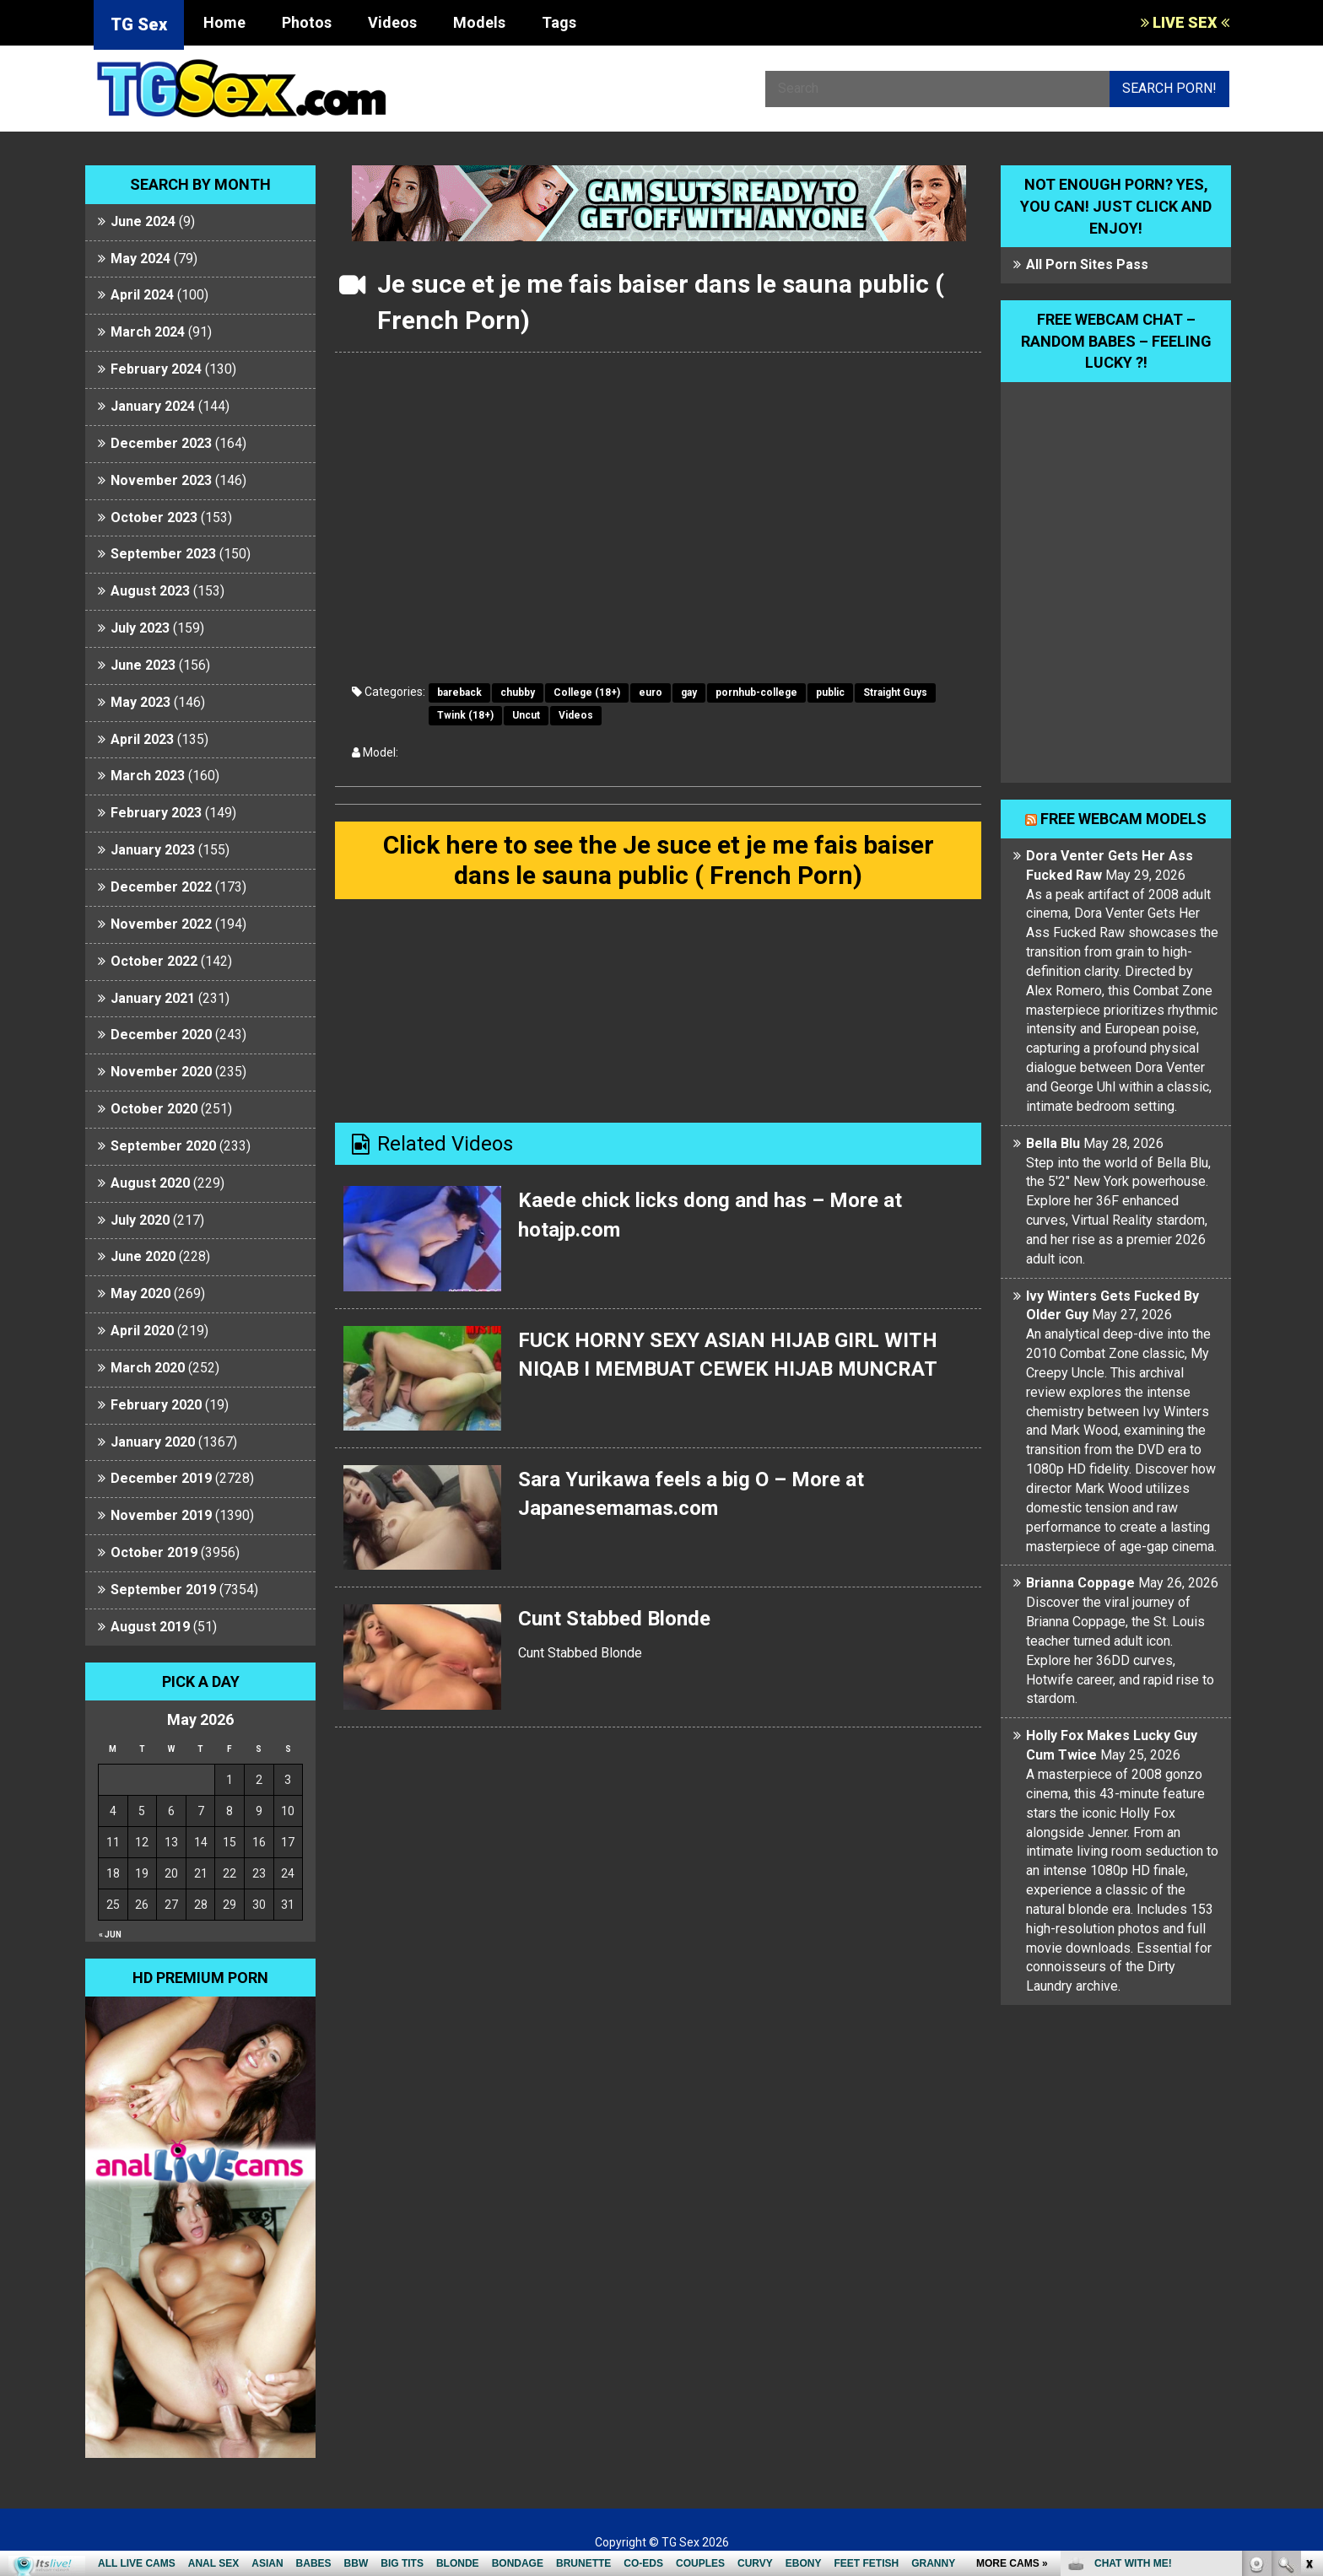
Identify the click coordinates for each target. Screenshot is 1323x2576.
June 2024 (143, 221)
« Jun (110, 1934)
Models (479, 22)
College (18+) (587, 692)
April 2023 (142, 739)
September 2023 (163, 554)
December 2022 (161, 887)
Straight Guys (895, 692)
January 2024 (153, 406)
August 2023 (150, 591)
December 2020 (161, 1035)
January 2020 (153, 1442)
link (1308, 2312)
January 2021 (153, 998)
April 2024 (142, 295)
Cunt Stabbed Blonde (614, 1618)
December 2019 (161, 1478)
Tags (559, 22)
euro (650, 692)
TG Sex (139, 24)
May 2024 (140, 259)
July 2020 (140, 1220)
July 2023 (140, 628)
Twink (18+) (465, 715)
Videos (392, 22)
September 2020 (163, 1146)
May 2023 (140, 702)
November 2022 (161, 924)
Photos (307, 22)
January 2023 (153, 850)
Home (224, 22)
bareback (459, 692)
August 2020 (150, 1183)
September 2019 (163, 1590)
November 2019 (161, 1515)
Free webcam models (1123, 818)
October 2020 (154, 1109)
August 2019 (150, 1627)
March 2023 (148, 776)
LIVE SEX (1185, 22)
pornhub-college (756, 692)
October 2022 (154, 961)
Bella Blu (1053, 1143)
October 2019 (154, 1552)
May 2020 (140, 1293)
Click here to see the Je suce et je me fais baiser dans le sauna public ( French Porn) (658, 860)
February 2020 (156, 1405)
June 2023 (143, 665)
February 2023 (156, 813)
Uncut (526, 715)
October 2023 (154, 517)
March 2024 (148, 332)
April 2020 (142, 1331)
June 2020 (143, 1256)
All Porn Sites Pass (1087, 264)
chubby (517, 692)
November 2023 (161, 480)
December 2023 (161, 443)
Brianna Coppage (1080, 1583)
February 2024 (156, 369)
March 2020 (148, 1368)
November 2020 (161, 1072)
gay (689, 692)
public (830, 692)
